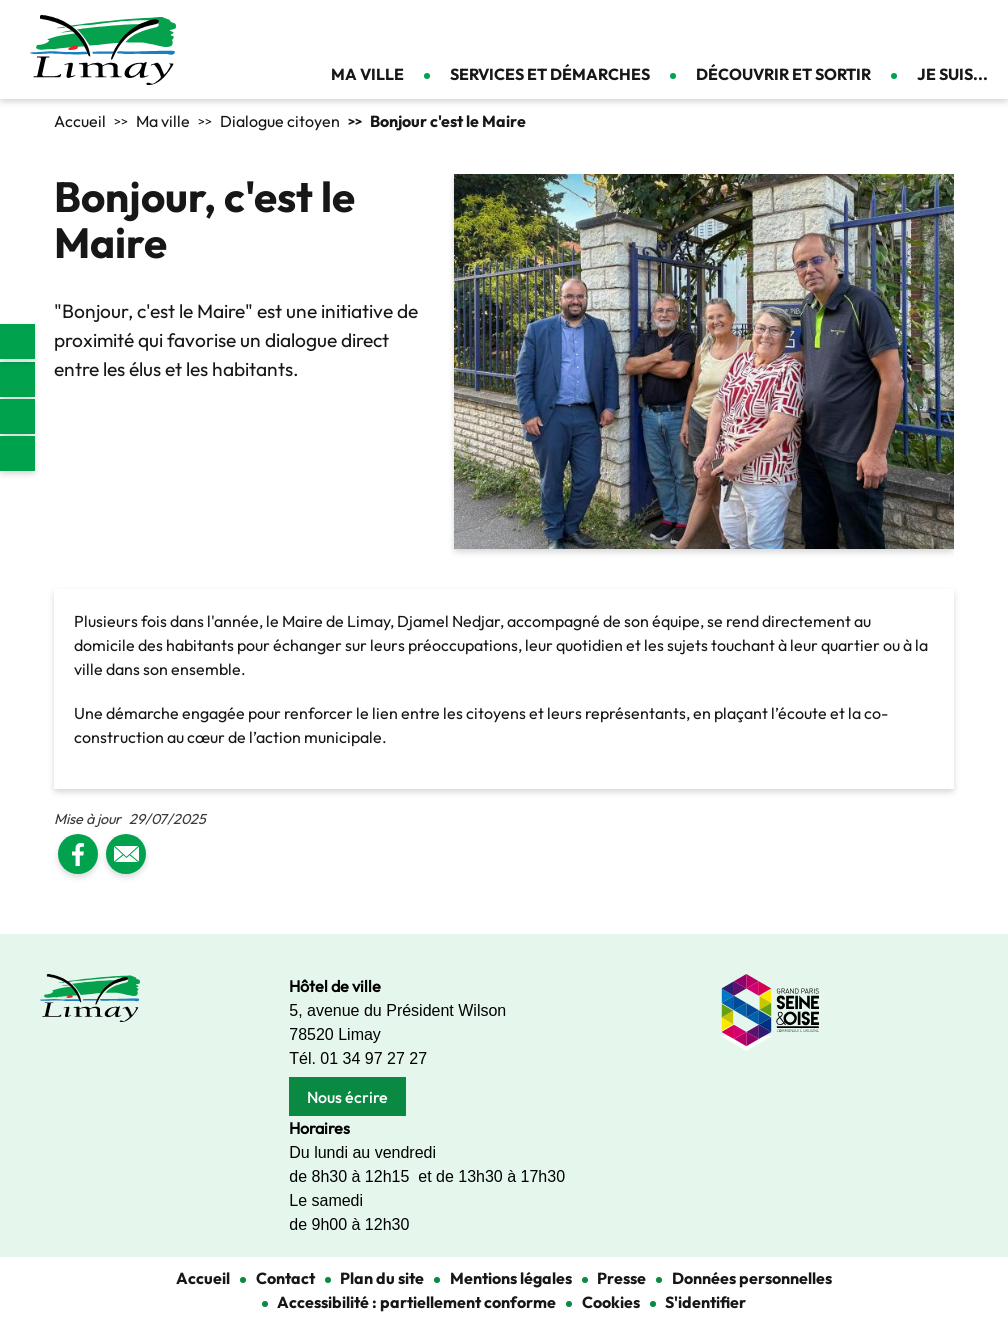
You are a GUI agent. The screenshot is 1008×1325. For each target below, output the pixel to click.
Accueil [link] (80, 121)
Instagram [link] (17, 416)
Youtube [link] (17, 453)
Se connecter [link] (978, 30)
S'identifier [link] (705, 1302)
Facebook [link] (17, 379)
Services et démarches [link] (550, 74)
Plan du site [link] (382, 1278)
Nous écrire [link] (347, 1097)
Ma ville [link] (367, 74)
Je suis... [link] (952, 74)
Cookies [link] (611, 1302)
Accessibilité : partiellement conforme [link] (416, 1302)
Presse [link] (621, 1278)
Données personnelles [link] (752, 1278)
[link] (17, 341)
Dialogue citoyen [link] (280, 121)
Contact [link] (943, 30)
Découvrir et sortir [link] (783, 74)
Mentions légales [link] (511, 1278)
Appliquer (893, 30)
